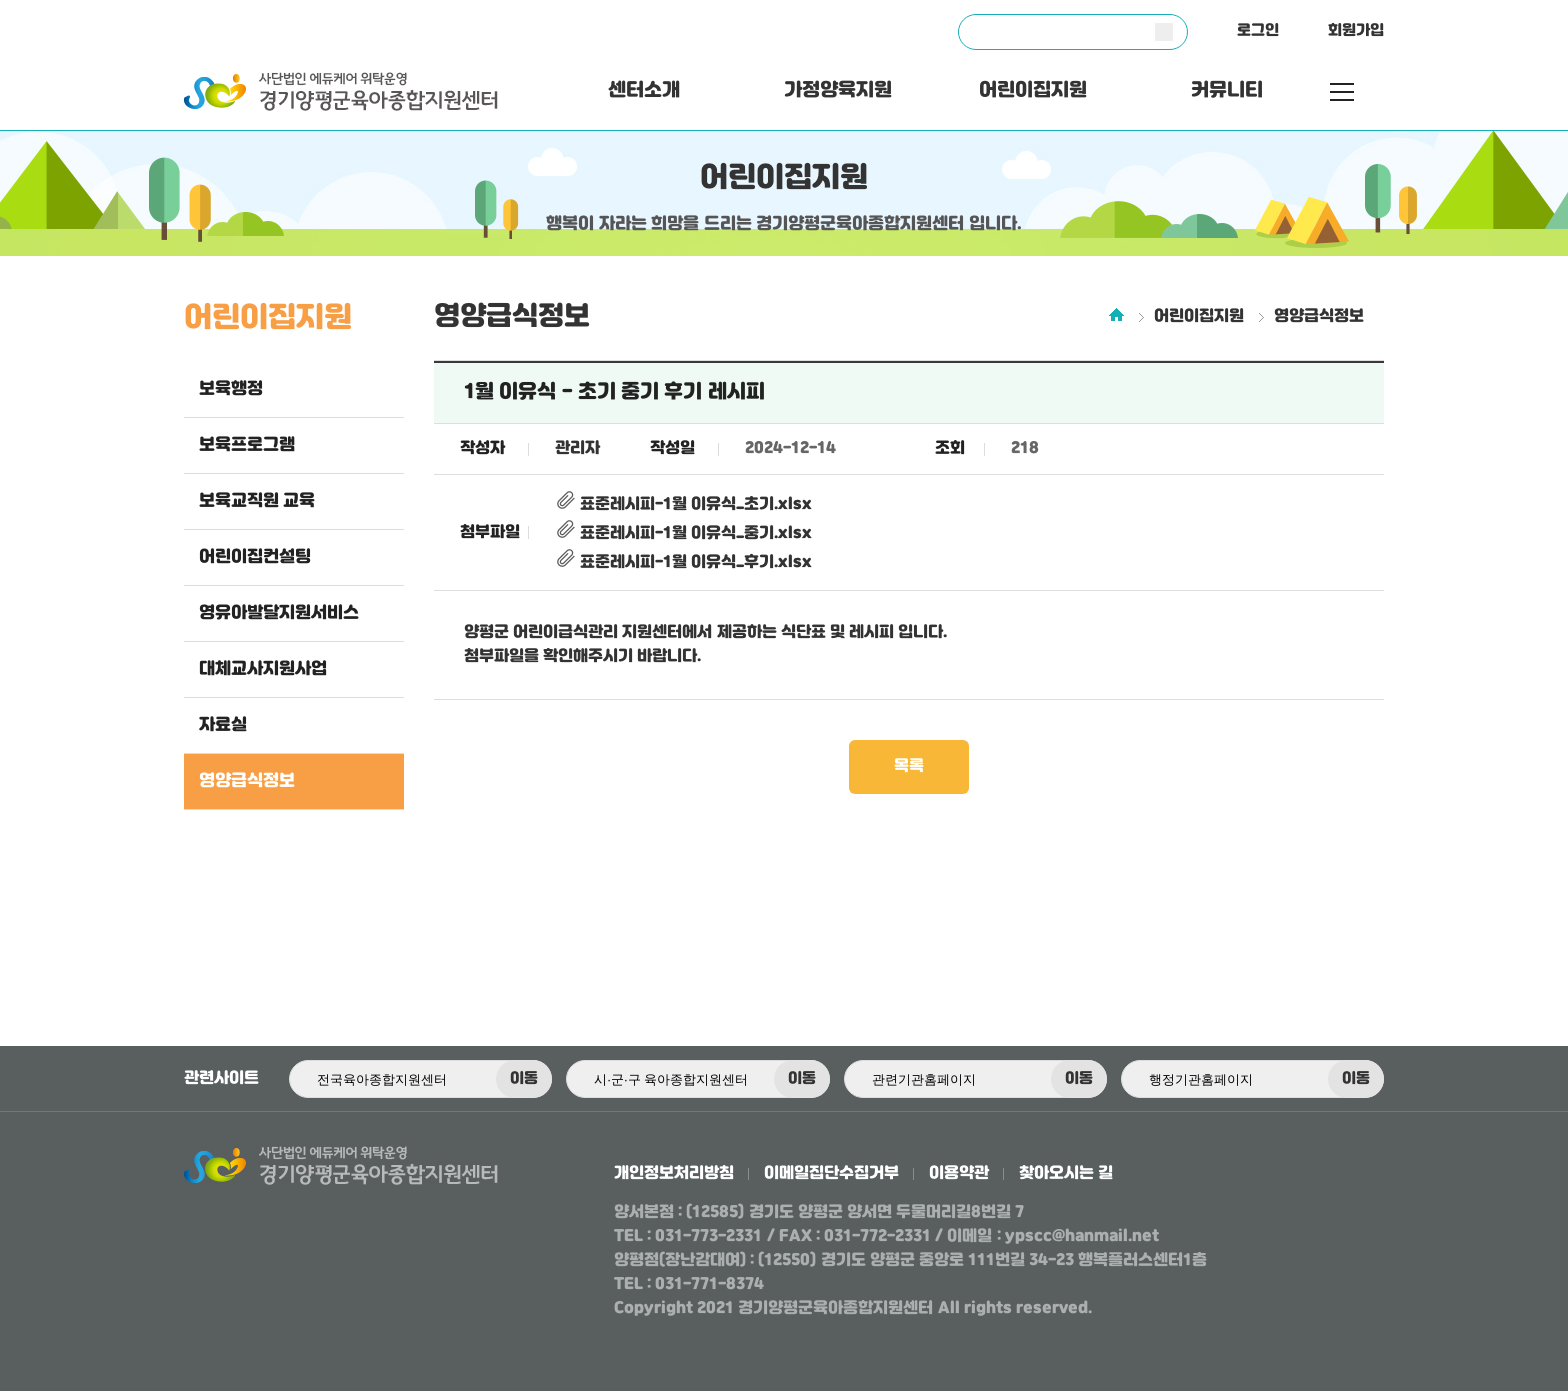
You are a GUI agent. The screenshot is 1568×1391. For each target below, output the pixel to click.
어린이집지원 (1033, 90)
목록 (909, 766)
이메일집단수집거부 (831, 1173)
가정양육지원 (838, 90)
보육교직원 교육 (257, 501)
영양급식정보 (247, 781)
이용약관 (959, 1173)
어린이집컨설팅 (255, 557)
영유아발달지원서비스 (279, 613)
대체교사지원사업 (263, 669)
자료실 (223, 725)
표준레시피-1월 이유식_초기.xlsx (683, 504)
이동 (524, 1079)
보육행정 (231, 389)
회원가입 (1356, 31)
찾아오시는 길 (1066, 1173)
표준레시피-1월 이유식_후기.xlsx (683, 562)
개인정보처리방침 (674, 1173)
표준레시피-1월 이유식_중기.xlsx (683, 533)
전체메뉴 (1342, 92)
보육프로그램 (247, 445)
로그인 (1258, 31)
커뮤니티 (1227, 90)
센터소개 (644, 90)
